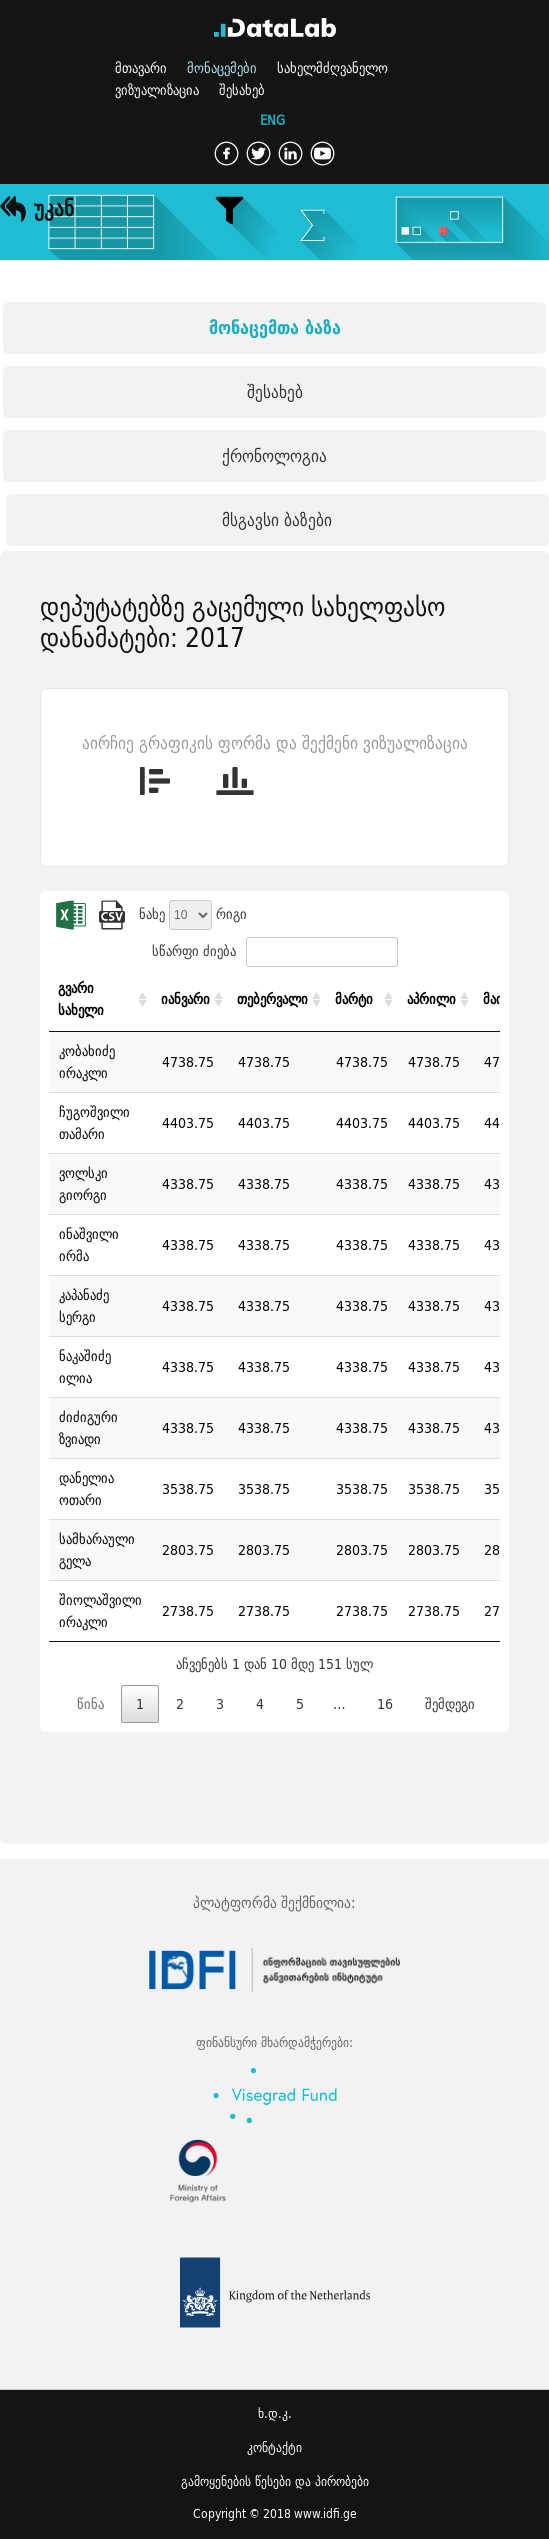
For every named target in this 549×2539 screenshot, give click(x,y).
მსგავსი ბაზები (277, 519)
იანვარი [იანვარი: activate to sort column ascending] (185, 999)
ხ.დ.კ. (275, 2413)
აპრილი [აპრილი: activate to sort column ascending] (431, 999)
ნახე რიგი (193, 914)
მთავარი (141, 68)
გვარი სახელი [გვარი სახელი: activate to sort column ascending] (81, 999)
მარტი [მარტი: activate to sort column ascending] (354, 999)
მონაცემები (222, 68)
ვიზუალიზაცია (157, 90)
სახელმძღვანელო (332, 68)
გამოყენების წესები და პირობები (275, 2481)
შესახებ (242, 90)
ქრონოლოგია (274, 455)
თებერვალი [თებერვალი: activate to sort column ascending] (272, 999)
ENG (272, 121)
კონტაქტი (274, 2447)
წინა (90, 1704)
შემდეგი (450, 1704)
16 (385, 1704)
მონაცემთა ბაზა (275, 327)
